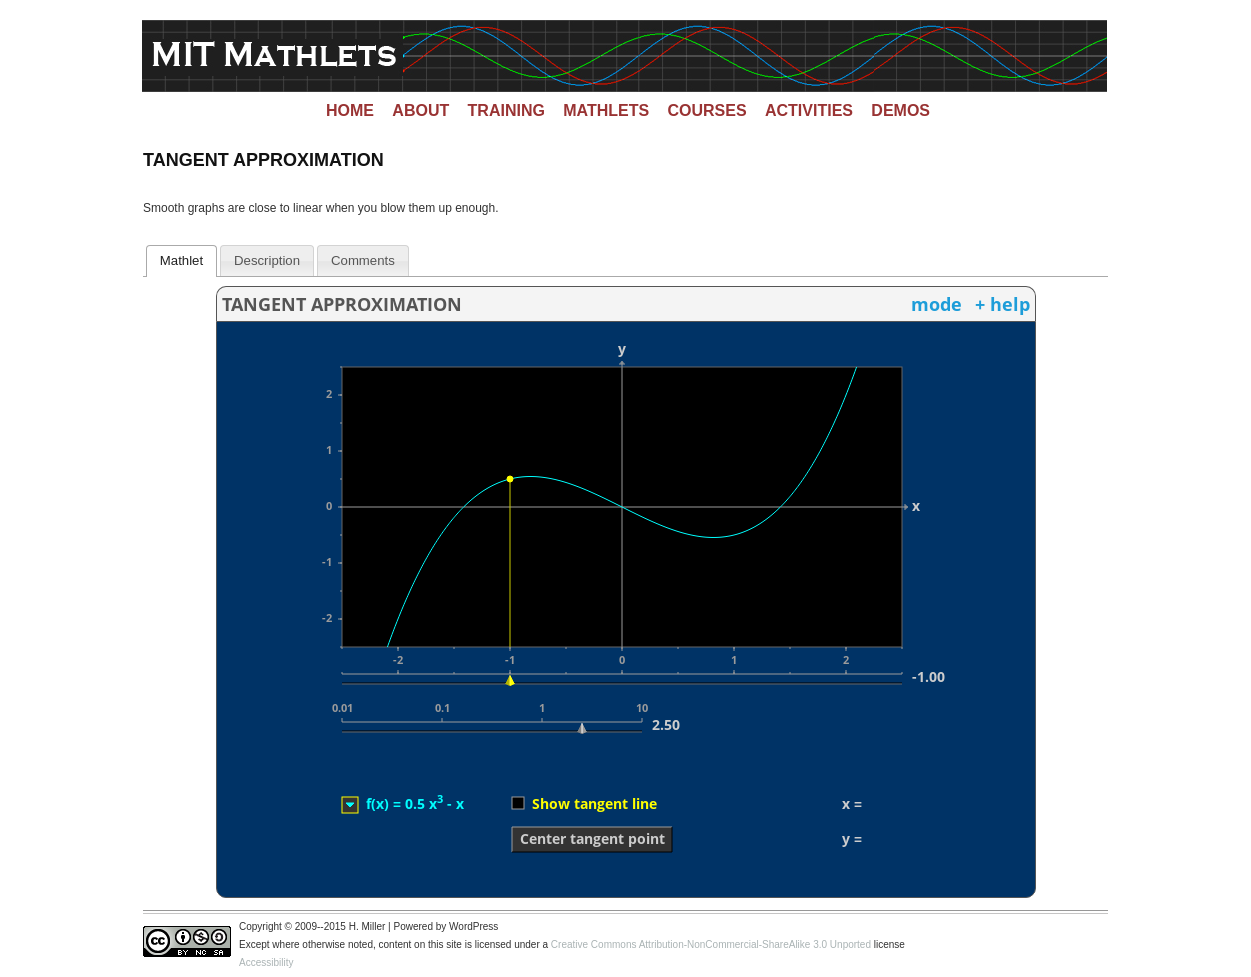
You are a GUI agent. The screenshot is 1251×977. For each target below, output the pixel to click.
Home (350, 110)
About (420, 110)
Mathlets (606, 110)
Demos (900, 110)
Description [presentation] (267, 260)
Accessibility (266, 962)
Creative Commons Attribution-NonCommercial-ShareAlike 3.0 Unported (711, 944)
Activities (809, 110)
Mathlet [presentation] (181, 260)
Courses (707, 110)
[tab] (182, 261)
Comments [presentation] (363, 260)
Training (506, 110)
